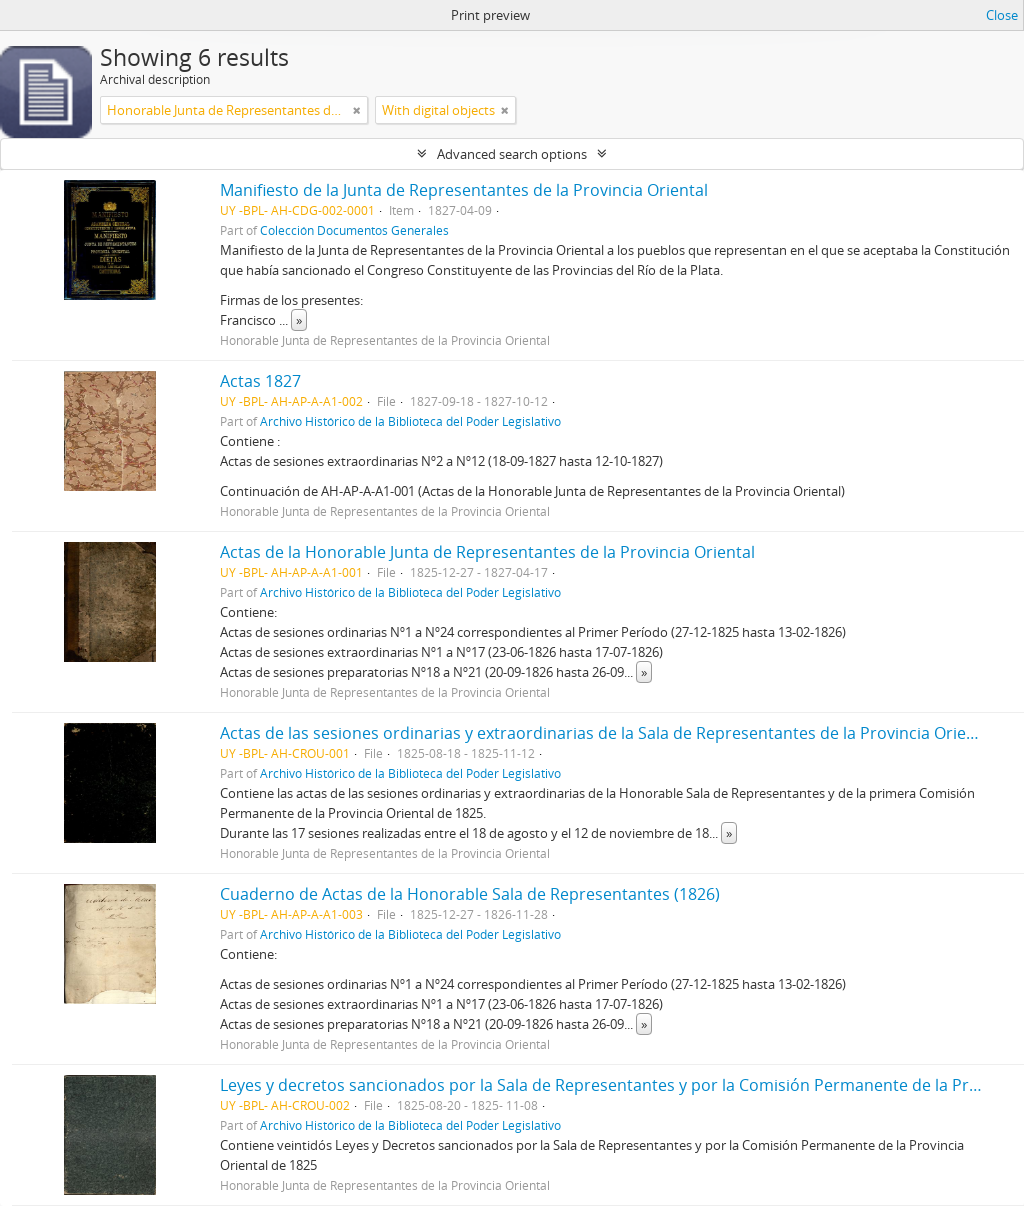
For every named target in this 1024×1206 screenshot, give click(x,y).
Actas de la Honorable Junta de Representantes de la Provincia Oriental (487, 552)
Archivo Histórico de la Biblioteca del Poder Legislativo (410, 421)
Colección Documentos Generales (354, 230)
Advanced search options (512, 154)
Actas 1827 (260, 381)
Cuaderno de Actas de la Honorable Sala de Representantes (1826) (470, 894)
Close (1002, 15)
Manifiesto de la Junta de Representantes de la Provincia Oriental (464, 190)
